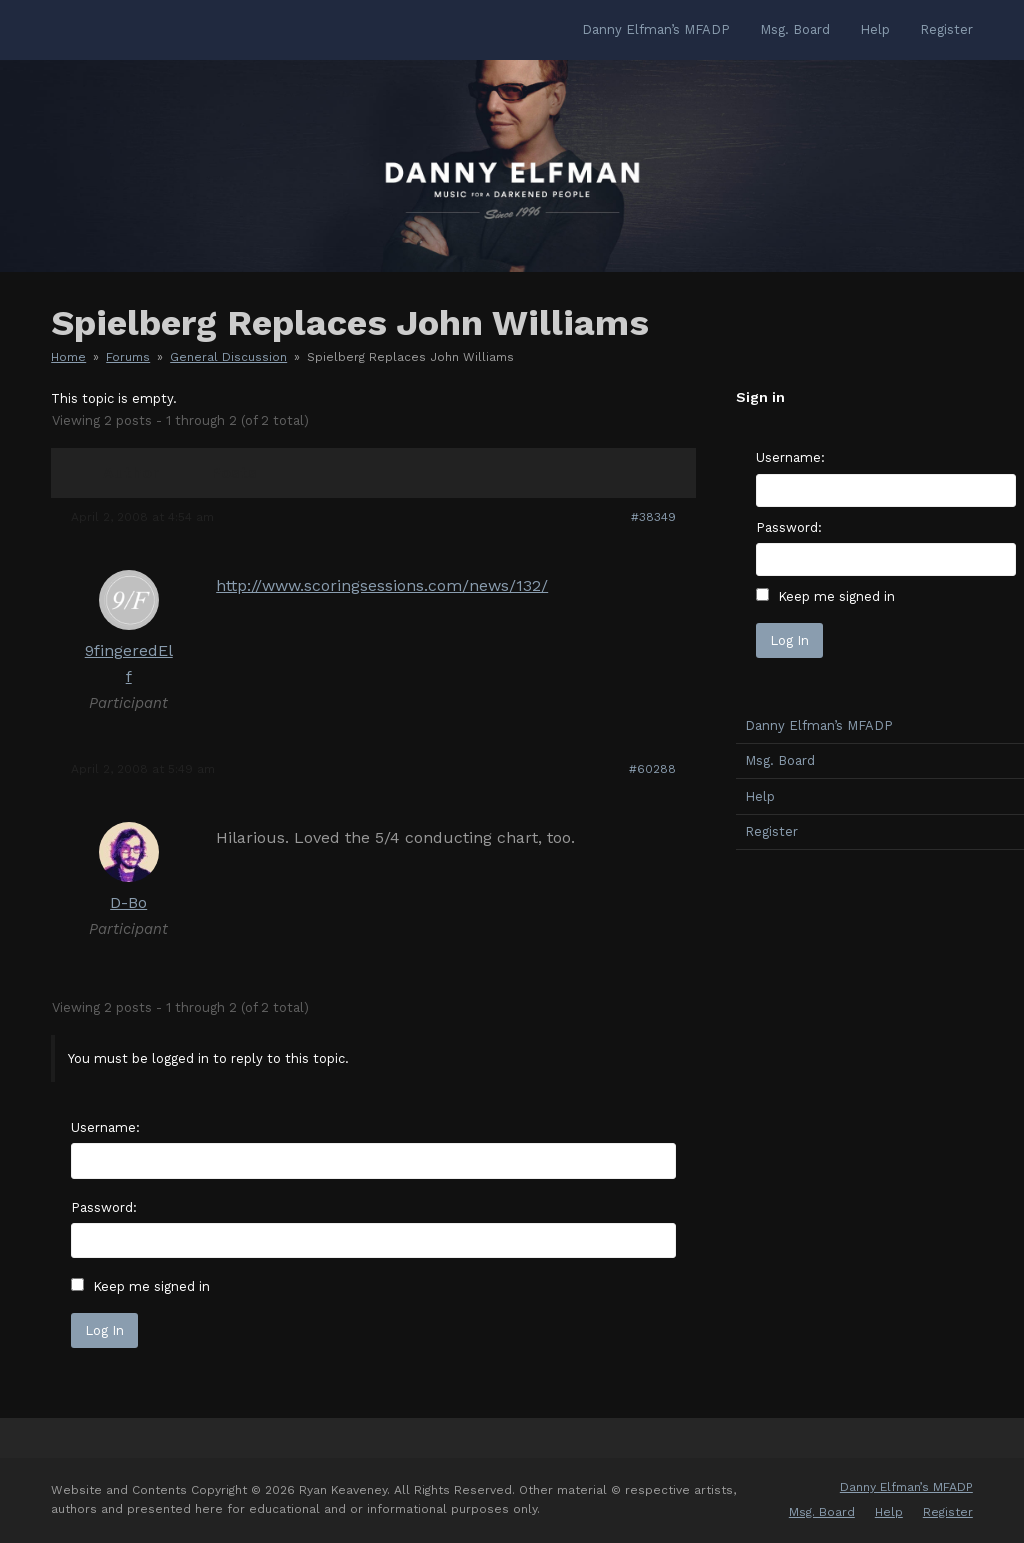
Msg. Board (822, 1512)
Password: (104, 1207)
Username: (105, 1127)
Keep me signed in (151, 1286)
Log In (104, 1330)
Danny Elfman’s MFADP (906, 1487)
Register (948, 1512)
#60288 (652, 769)
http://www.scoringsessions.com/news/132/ (382, 585)
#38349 (653, 517)
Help (889, 1512)
